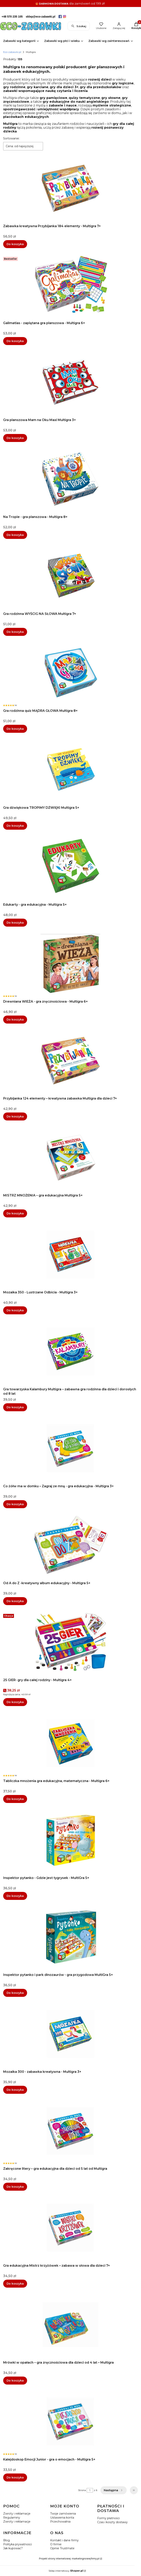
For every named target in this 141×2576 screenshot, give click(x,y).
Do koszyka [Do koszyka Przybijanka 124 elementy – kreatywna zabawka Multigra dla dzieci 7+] (15, 1116)
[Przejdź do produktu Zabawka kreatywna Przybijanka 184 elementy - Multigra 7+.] (70, 188)
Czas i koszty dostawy (112, 2522)
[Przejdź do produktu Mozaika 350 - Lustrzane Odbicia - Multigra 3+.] (70, 1254)
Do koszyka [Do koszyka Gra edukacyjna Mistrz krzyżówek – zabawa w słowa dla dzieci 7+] (15, 2283)
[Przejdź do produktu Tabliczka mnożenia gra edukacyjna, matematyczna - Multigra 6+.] (70, 1743)
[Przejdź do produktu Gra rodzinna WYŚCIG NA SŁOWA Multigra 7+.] (70, 576)
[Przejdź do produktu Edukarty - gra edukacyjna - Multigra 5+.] (70, 867)
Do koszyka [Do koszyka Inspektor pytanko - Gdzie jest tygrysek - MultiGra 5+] (15, 1896)
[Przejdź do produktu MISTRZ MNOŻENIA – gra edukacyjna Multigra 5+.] (70, 1157)
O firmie (56, 2544)
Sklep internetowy (66, 2570)
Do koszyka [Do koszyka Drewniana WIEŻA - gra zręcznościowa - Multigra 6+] (15, 1019)
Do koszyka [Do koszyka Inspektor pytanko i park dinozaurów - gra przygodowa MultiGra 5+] (15, 1993)
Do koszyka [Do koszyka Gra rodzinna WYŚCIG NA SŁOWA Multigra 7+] (15, 632)
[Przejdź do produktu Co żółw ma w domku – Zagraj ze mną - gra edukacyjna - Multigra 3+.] (70, 1448)
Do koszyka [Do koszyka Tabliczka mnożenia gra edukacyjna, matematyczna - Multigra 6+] (15, 1799)
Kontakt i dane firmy (64, 2540)
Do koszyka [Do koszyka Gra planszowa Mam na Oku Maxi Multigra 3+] (15, 438)
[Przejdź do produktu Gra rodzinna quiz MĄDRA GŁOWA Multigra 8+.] (70, 673)
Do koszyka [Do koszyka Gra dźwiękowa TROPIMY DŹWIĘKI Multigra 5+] (15, 825)
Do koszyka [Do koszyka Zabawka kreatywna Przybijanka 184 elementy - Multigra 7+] (15, 244)
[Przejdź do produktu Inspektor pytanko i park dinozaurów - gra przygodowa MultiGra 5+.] (70, 1937)
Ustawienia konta (62, 2517)
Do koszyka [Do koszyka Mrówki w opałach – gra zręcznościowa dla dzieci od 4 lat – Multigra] (15, 2380)
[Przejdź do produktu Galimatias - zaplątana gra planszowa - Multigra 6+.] (70, 285)
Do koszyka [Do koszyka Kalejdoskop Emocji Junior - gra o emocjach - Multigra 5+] (15, 2477)
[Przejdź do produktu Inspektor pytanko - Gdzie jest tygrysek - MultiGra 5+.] (70, 1840)
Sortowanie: (11, 138)
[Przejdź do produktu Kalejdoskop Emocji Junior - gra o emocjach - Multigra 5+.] (70, 2422)
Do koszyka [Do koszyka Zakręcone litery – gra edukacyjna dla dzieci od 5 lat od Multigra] (15, 2186)
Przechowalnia (60, 2521)
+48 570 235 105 (12, 16)
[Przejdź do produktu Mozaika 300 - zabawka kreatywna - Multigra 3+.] (70, 2034)
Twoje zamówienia (63, 2513)
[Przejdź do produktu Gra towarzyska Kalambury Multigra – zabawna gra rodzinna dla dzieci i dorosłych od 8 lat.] (70, 1351)
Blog (6, 2540)
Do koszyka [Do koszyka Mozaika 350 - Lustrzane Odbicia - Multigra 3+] (15, 1310)
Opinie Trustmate (62, 2548)
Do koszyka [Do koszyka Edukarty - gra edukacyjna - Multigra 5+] (15, 922)
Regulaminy (11, 2517)
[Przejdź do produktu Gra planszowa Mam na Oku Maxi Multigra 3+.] (70, 382)
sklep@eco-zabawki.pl (40, 16)
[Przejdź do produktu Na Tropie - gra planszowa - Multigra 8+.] (70, 479)
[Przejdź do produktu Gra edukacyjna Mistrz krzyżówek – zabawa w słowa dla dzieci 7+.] (70, 2228)
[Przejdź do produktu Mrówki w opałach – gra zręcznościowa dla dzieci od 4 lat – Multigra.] (70, 2325)
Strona (82, 2490)
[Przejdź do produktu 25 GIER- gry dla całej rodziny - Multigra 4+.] (70, 1642)
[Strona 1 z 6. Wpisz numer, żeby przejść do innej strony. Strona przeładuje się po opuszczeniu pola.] (90, 2490)
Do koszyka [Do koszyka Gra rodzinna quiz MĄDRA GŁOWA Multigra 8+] (15, 729)
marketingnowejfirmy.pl (85, 2558)
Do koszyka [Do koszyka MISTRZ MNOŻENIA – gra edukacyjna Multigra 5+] (15, 1213)
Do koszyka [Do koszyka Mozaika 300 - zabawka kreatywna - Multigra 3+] (15, 2090)
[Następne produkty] (113, 2490)
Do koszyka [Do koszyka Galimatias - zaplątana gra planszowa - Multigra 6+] (15, 341)
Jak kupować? (13, 2548)
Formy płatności (108, 2518)
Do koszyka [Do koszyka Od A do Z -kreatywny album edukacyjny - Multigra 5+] (15, 1601)
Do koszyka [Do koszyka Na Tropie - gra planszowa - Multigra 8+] (15, 535)
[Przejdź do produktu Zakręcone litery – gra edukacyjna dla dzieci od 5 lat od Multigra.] (70, 2131)
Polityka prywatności (17, 2544)
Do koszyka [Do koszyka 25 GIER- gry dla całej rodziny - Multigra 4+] (15, 1702)
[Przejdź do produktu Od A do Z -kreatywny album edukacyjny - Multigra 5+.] (70, 1545)
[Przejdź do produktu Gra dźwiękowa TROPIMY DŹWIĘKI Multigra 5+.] (70, 770)
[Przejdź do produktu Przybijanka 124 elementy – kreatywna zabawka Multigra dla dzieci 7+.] (70, 1061)
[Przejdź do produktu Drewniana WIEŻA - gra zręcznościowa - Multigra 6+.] (70, 964)
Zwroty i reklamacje (16, 2513)
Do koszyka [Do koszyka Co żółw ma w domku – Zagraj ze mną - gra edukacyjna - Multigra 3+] (15, 1504)
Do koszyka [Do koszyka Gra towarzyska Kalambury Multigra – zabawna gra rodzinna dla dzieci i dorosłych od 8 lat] (15, 1407)
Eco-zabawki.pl (12, 51)
